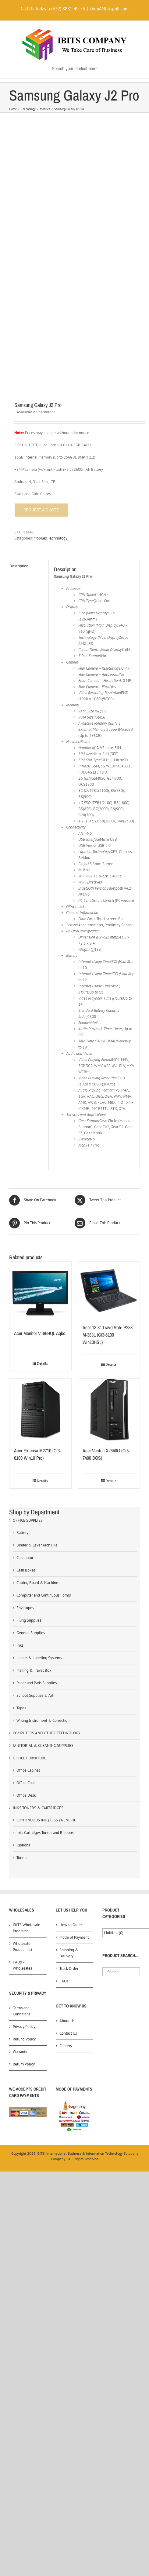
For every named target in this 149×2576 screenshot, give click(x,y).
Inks (19, 1395)
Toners (21, 1607)
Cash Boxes (25, 1320)
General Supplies (30, 1382)
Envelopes (25, 1357)
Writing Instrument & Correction (42, 1470)
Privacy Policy (24, 1776)
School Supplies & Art (34, 1445)
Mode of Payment (74, 1687)
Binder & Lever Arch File (37, 1295)
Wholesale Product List (22, 1696)
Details (42, 1113)
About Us (66, 1770)
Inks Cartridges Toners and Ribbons (44, 1582)
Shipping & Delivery (68, 1703)
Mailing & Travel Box (33, 1420)
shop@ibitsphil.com (109, 9)
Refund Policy (24, 1789)
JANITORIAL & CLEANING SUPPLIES (43, 1495)
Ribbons (23, 1595)
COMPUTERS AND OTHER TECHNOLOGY (46, 1483)
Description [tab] (18, 316)
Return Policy (24, 1814)
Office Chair (26, 1532)
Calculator (24, 1307)
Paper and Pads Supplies (36, 1433)
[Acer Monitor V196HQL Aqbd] (40, 1043)
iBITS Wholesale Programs (26, 1678)
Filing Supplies (28, 1370)
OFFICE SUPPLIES (28, 1270)
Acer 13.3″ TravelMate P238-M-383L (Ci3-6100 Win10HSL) (108, 1085)
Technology (57, 288)
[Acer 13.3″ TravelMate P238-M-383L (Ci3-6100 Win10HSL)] (109, 1040)
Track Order (68, 1718)
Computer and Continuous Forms (43, 1345)
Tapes (21, 1458)
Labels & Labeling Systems (39, 1408)
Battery (22, 1282)
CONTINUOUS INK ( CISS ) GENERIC (46, 1570)
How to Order (70, 1675)
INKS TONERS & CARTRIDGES (38, 1558)
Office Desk (26, 1545)
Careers (65, 1795)
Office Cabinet (28, 1520)
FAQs (63, 1731)
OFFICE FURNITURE (29, 1508)
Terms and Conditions (21, 1761)
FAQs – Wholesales (22, 1715)
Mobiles (40, 288)
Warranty (20, 1801)
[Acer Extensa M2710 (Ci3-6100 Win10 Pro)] (40, 1160)
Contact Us (68, 1783)
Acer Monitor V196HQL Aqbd (39, 1083)
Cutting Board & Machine (37, 1332)
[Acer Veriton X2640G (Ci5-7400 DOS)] (109, 1160)
